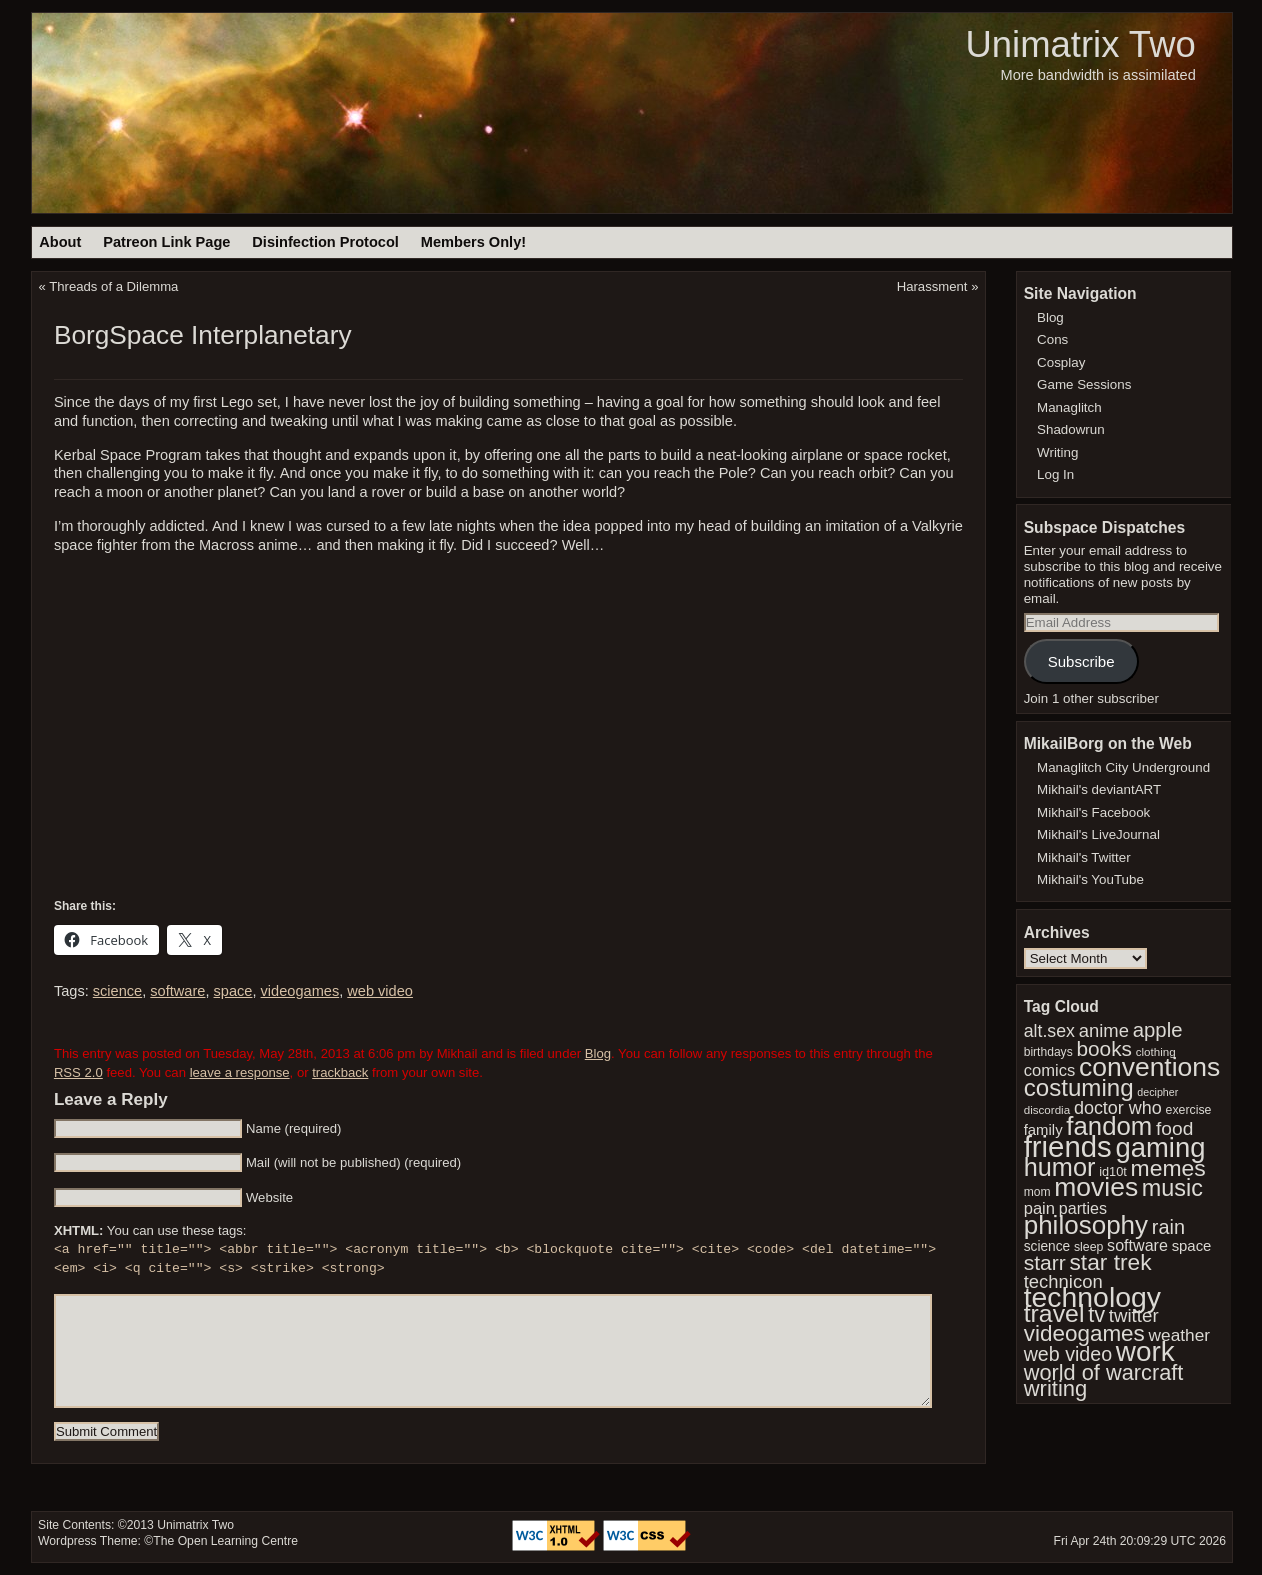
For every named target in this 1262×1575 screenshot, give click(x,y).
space (233, 991)
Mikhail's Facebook (1093, 812)
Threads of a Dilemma (113, 286)
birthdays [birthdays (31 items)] (1048, 1052)
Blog (598, 1053)
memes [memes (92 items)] (1168, 1168)
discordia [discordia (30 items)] (1047, 1109)
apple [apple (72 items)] (1158, 1030)
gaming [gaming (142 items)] (1160, 1147)
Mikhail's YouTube (1090, 879)
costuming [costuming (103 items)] (1079, 1087)
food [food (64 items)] (1174, 1128)
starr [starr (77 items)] (1045, 1262)
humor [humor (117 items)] (1060, 1167)
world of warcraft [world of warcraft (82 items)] (1104, 1372)
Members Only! (473, 242)
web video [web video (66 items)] (1068, 1354)
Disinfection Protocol (325, 242)
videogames (300, 991)
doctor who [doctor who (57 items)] (1118, 1108)
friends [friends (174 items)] (1068, 1146)
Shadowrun (1071, 429)
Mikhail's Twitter (1084, 857)
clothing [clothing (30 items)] (1156, 1051)
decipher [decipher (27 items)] (1157, 1092)
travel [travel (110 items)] (1054, 1313)
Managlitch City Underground (1123, 767)
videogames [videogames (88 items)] (1084, 1333)
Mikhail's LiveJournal (1098, 834)
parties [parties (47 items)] (1083, 1208)
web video (380, 991)
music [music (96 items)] (1172, 1188)
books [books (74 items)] (1104, 1048)
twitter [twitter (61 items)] (1134, 1315)
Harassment (932, 286)
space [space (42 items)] (1192, 1246)
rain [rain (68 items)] (1168, 1227)
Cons (1052, 339)
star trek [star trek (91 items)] (1111, 1262)
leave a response (240, 1072)
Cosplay (1061, 362)
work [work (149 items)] (1145, 1351)
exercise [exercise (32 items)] (1189, 1110)
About (60, 242)
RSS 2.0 (78, 1072)
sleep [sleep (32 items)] (1088, 1247)
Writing (1057, 452)
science (117, 991)
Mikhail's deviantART (1099, 789)
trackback (340, 1072)
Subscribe (1081, 661)
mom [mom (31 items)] (1037, 1192)
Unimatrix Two (1080, 44)
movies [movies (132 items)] (1096, 1187)
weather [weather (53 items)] (1179, 1335)
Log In (1055, 474)
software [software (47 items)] (1137, 1245)
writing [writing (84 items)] (1056, 1388)
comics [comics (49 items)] (1050, 1070)
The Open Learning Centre (225, 1541)
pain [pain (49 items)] (1039, 1208)
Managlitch (1069, 407)
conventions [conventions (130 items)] (1149, 1067)
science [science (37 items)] (1047, 1246)
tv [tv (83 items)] (1096, 1314)
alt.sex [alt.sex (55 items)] (1049, 1031)
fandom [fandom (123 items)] (1109, 1126)
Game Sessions (1084, 384)
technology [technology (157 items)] (1092, 1297)
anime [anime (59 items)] (1104, 1030)
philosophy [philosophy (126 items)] (1086, 1225)
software (177, 991)
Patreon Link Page (166, 242)
